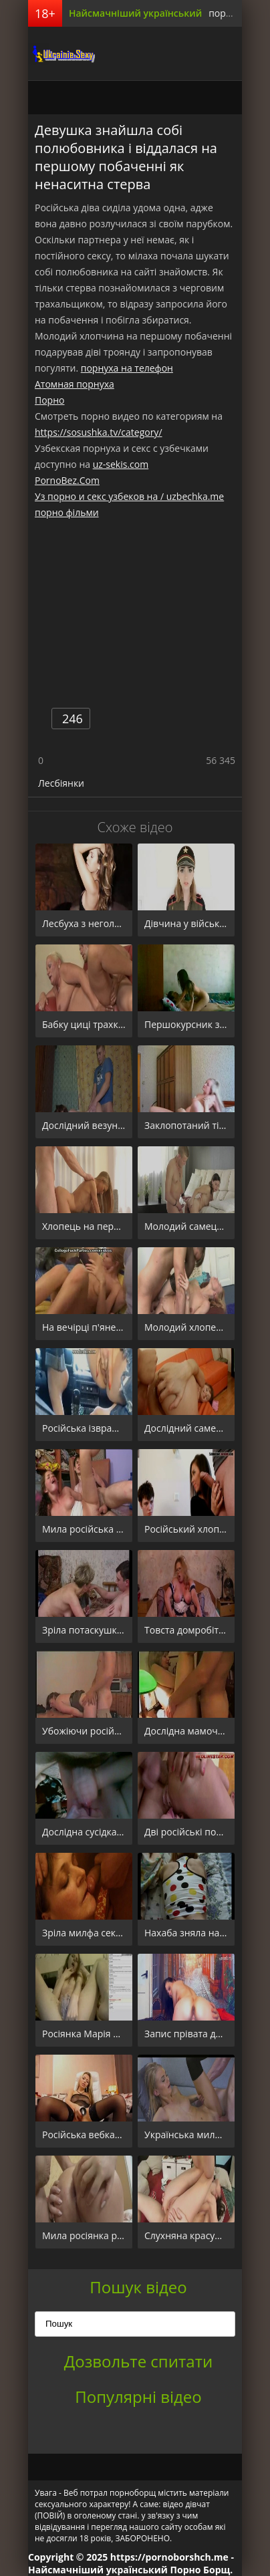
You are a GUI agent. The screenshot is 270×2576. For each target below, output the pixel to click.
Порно (49, 400)
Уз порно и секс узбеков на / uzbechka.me (129, 496)
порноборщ (61, 53)
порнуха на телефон (127, 368)
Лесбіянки (61, 783)
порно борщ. (238, 13)
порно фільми (67, 512)
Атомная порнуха (74, 384)
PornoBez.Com (67, 480)
